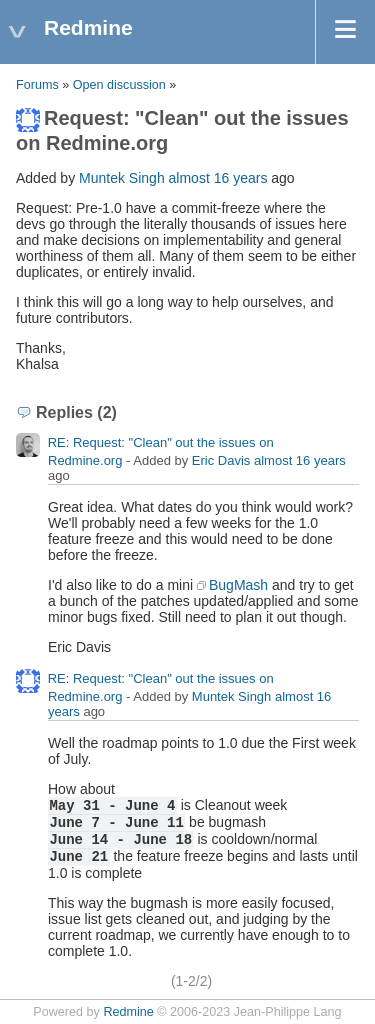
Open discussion (119, 85)
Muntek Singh (122, 178)
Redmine (128, 1012)
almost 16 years (218, 178)
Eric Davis (221, 460)
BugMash (238, 585)
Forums (37, 85)
